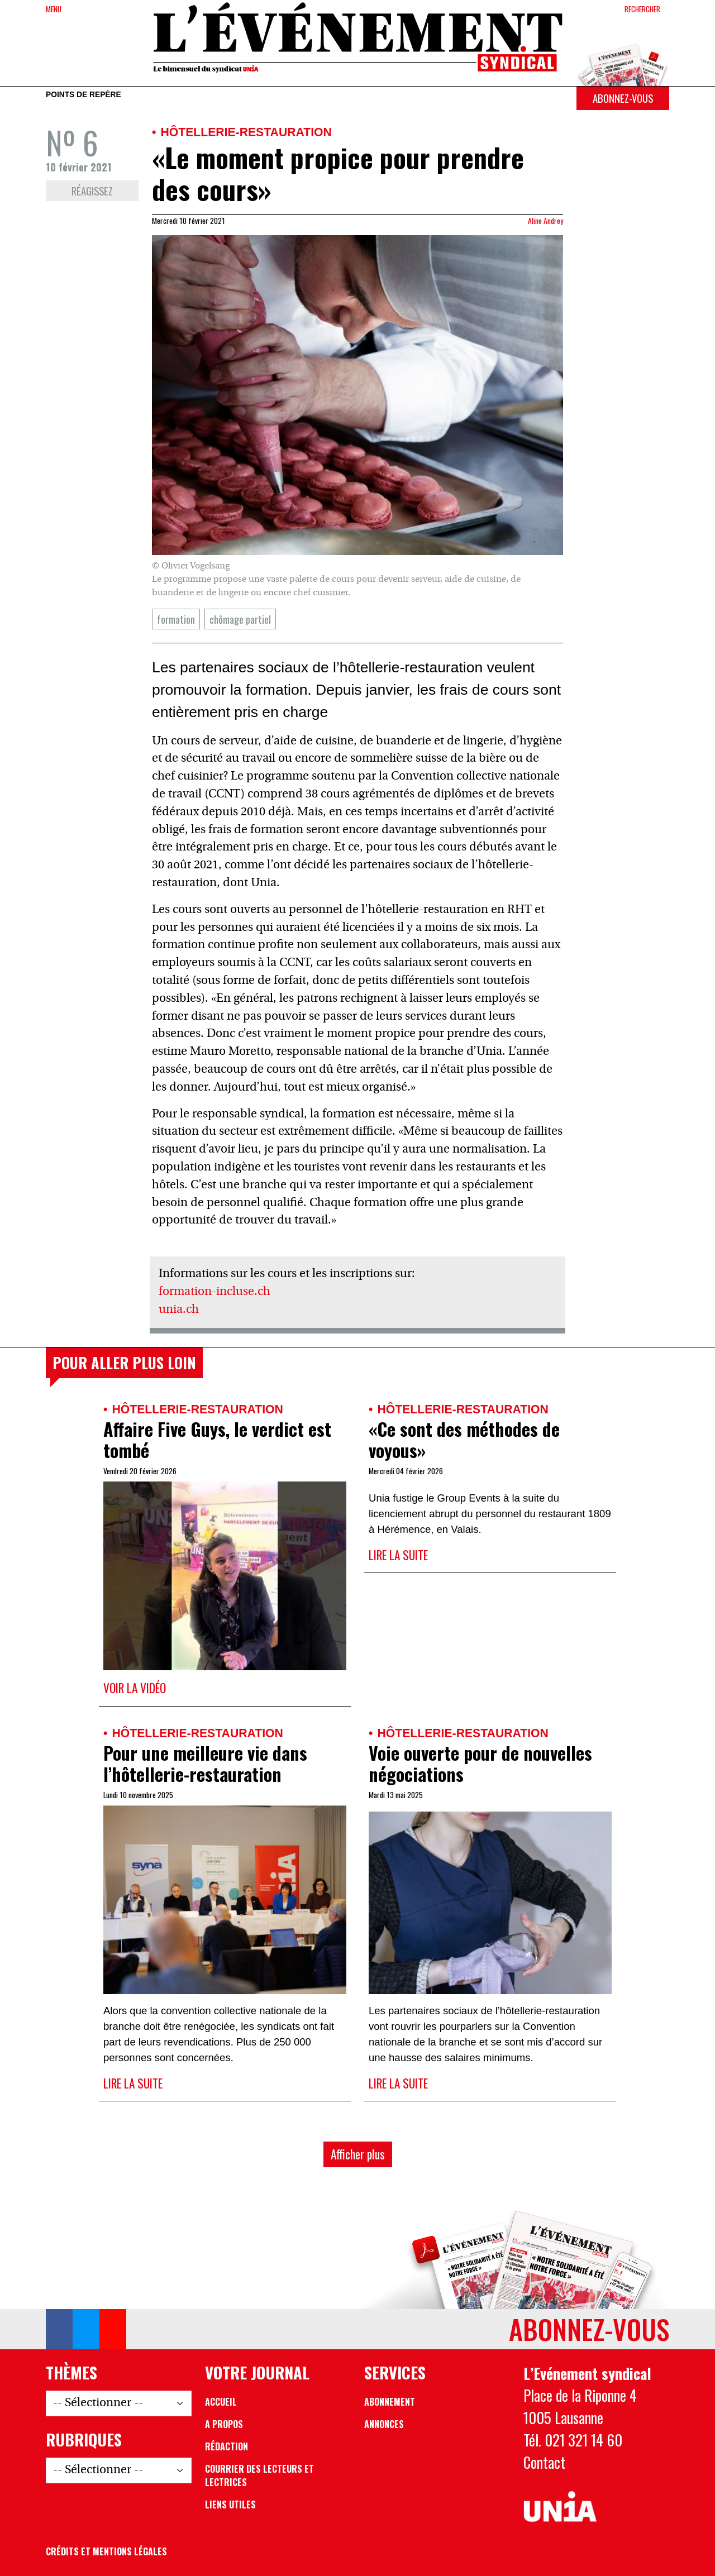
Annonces (384, 2424)
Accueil (221, 2401)
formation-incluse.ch (214, 1292)
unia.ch (179, 1310)
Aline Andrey (545, 220)
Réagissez (92, 190)
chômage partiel (240, 619)
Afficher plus (358, 2154)
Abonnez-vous (623, 98)
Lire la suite (398, 1555)
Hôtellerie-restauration (245, 132)
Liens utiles (230, 2504)
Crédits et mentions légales (106, 2551)
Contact (544, 2462)
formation (176, 619)
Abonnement (389, 2401)
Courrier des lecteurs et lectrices (259, 2475)
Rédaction (226, 2446)
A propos (224, 2424)
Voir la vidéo (134, 1687)
